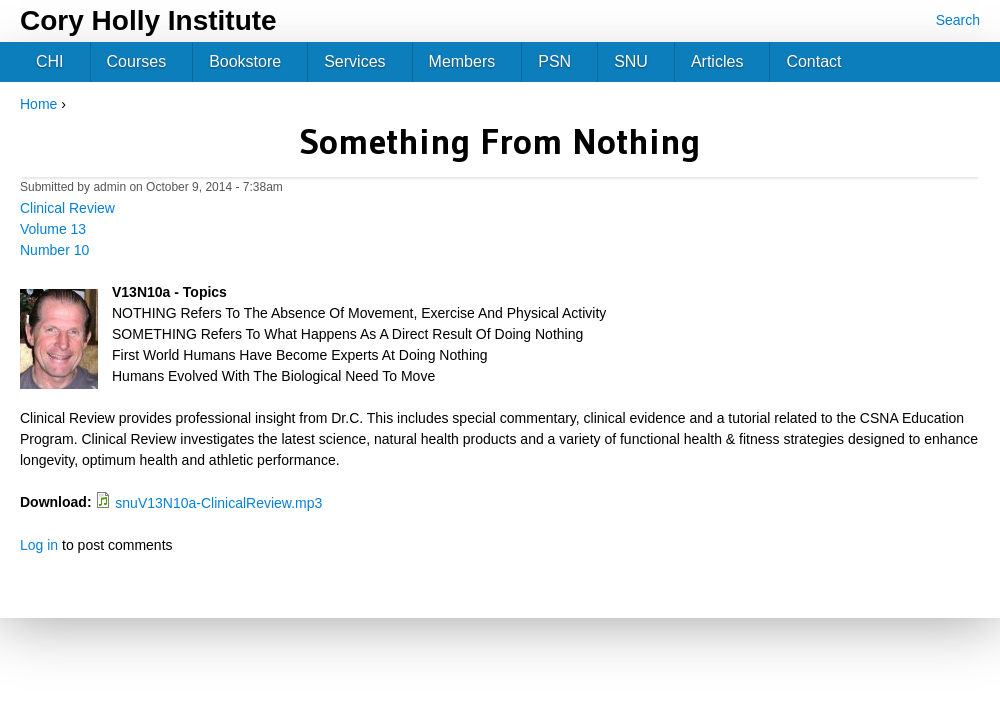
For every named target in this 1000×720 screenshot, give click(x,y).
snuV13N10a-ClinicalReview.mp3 (218, 503)
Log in (39, 545)
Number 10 (54, 250)
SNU (631, 61)
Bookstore (245, 61)
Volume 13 (53, 229)
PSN (554, 61)
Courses (137, 61)
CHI (50, 61)
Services (354, 61)
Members (462, 61)
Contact (813, 61)
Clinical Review (67, 208)
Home (38, 104)
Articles (717, 61)
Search (958, 20)
